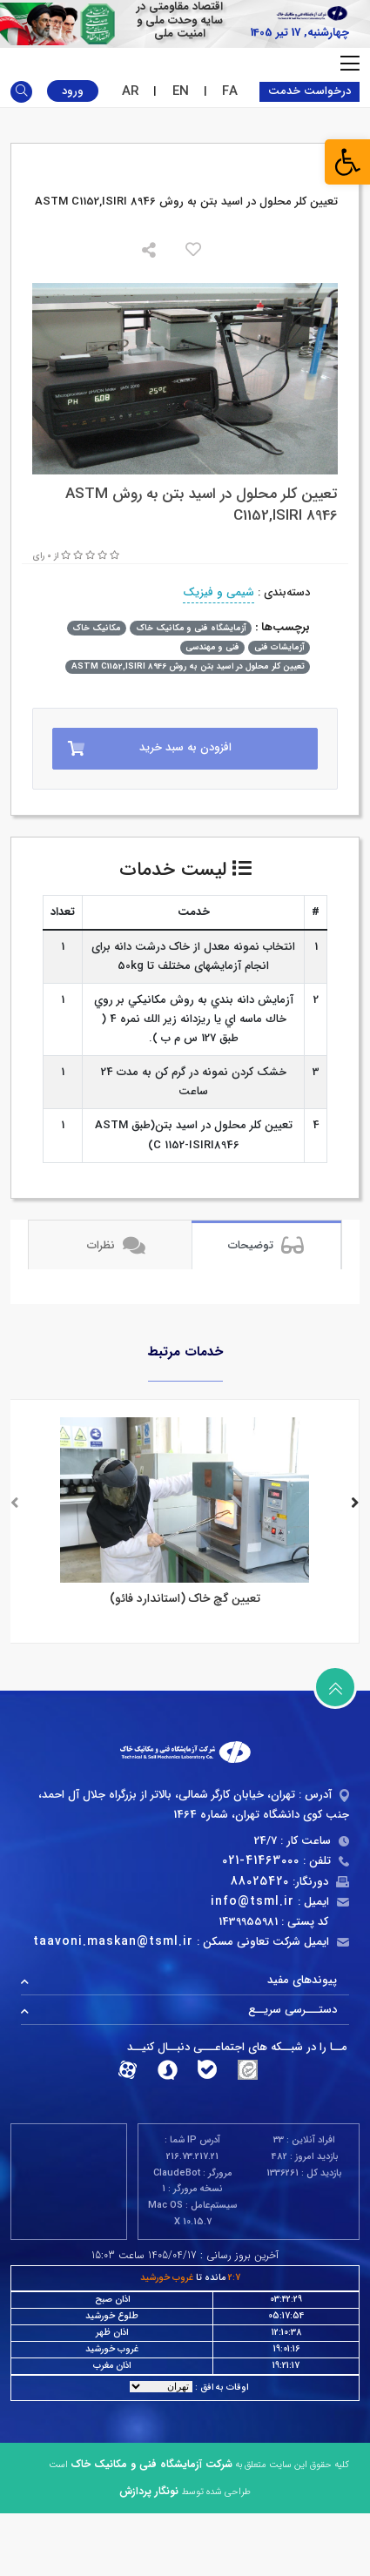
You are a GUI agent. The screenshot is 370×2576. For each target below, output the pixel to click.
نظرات (116, 1245)
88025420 (260, 1881)
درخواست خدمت (309, 91)
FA (230, 91)
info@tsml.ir (252, 1901)
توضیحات (266, 1245)
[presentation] (14, 1505)
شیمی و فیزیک (218, 592)
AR (130, 91)
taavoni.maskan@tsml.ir (113, 1941)
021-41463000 (260, 1860)
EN (180, 91)
